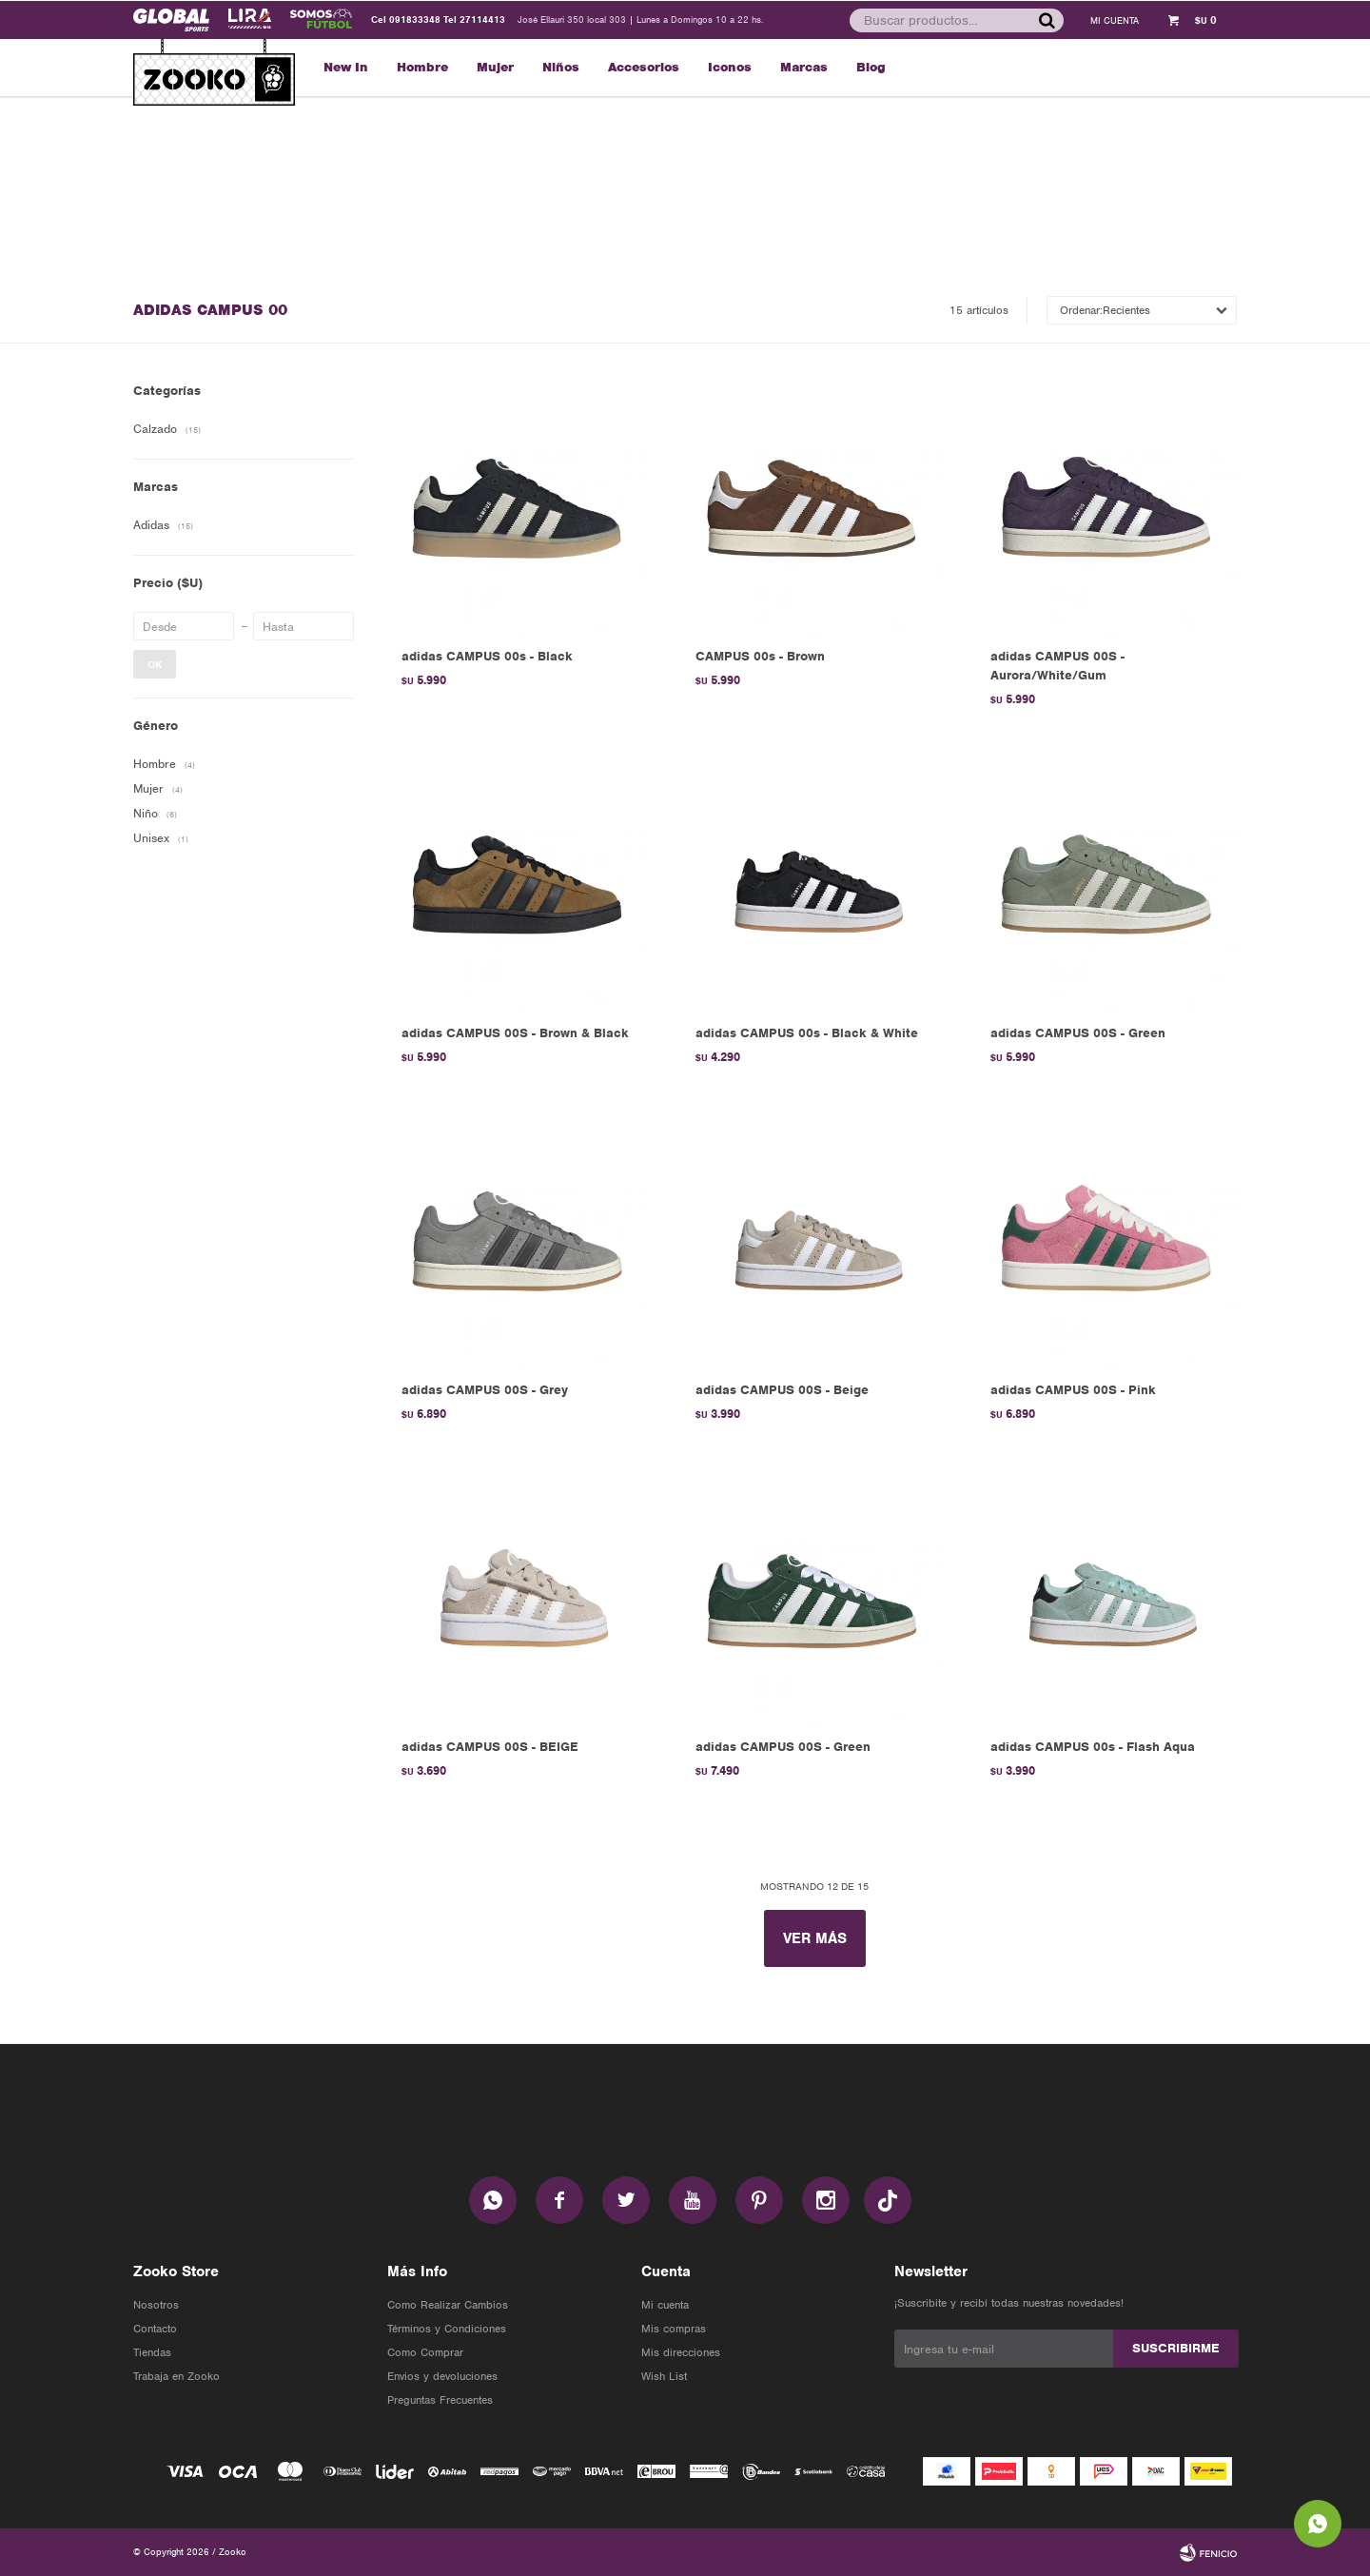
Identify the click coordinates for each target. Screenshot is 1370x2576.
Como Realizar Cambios (447, 2304)
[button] (1045, 20)
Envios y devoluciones (442, 2376)
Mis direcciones (680, 2352)
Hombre (422, 67)
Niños (560, 67)
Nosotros (156, 2304)
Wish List (664, 2376)
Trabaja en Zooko (176, 2376)
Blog (871, 67)
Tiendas (152, 2352)
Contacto (155, 2328)
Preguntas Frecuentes (440, 2400)
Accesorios (643, 67)
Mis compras (673, 2328)
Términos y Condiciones (446, 2328)
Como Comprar (425, 2352)
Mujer (495, 67)
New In (345, 67)
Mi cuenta (665, 2304)
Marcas (804, 67)
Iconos (730, 67)
